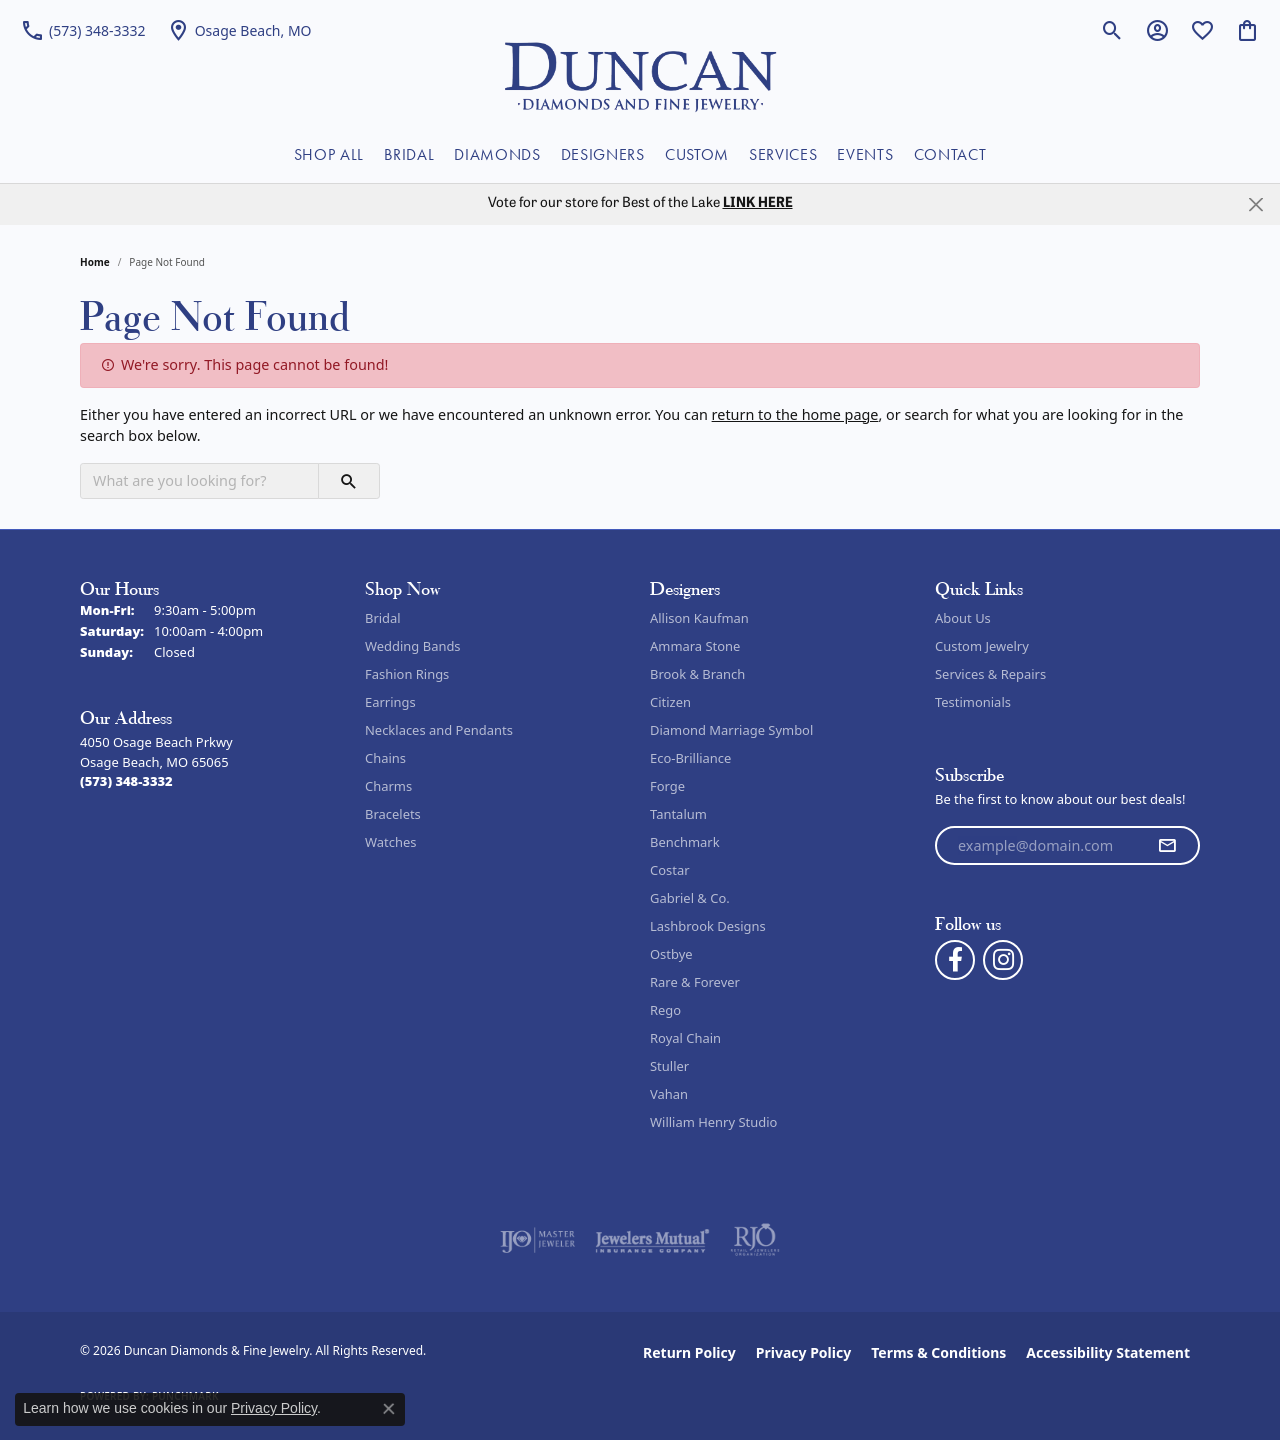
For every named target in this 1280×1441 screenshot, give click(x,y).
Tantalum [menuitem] (678, 814)
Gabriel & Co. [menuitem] (690, 898)
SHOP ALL (329, 154)
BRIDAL (409, 154)
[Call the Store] (126, 781)
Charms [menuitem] (388, 786)
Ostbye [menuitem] (671, 954)
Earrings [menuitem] (390, 702)
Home (95, 262)
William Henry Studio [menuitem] (713, 1122)
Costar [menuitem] (670, 870)
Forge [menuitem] (667, 786)
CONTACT (950, 154)
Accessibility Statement (1108, 1352)
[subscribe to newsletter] (1167, 846)
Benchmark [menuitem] (685, 842)
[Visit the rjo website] (755, 1240)
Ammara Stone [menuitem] (695, 646)
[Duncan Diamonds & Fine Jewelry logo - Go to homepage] (640, 75)
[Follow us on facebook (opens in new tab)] (955, 960)
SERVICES (783, 154)
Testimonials (973, 702)
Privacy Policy (803, 1352)
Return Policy (689, 1352)
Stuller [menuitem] (669, 1066)
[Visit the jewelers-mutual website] (652, 1240)
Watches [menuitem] (390, 842)
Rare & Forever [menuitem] (695, 982)
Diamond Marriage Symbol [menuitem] (731, 730)
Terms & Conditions (938, 1352)
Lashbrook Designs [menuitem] (708, 926)
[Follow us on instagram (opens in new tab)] (1003, 960)
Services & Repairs (990, 674)
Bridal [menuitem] (383, 618)
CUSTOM (697, 154)
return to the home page (795, 414)
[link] (83, 30)
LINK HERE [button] (758, 203)
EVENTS (865, 154)
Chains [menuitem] (385, 758)
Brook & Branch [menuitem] (697, 674)
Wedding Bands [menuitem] (413, 646)
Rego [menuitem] (665, 1010)
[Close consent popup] (389, 1409)
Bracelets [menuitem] (393, 814)
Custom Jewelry (982, 646)
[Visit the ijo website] (537, 1240)
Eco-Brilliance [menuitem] (690, 758)
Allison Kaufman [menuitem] (699, 618)
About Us (963, 618)
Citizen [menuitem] (670, 702)
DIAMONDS (497, 154)
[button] (1112, 30)
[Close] (1255, 204)
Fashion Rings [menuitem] (407, 674)
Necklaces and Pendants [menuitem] (439, 730)
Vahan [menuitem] (669, 1094)
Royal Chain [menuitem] (685, 1038)
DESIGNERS (603, 154)
